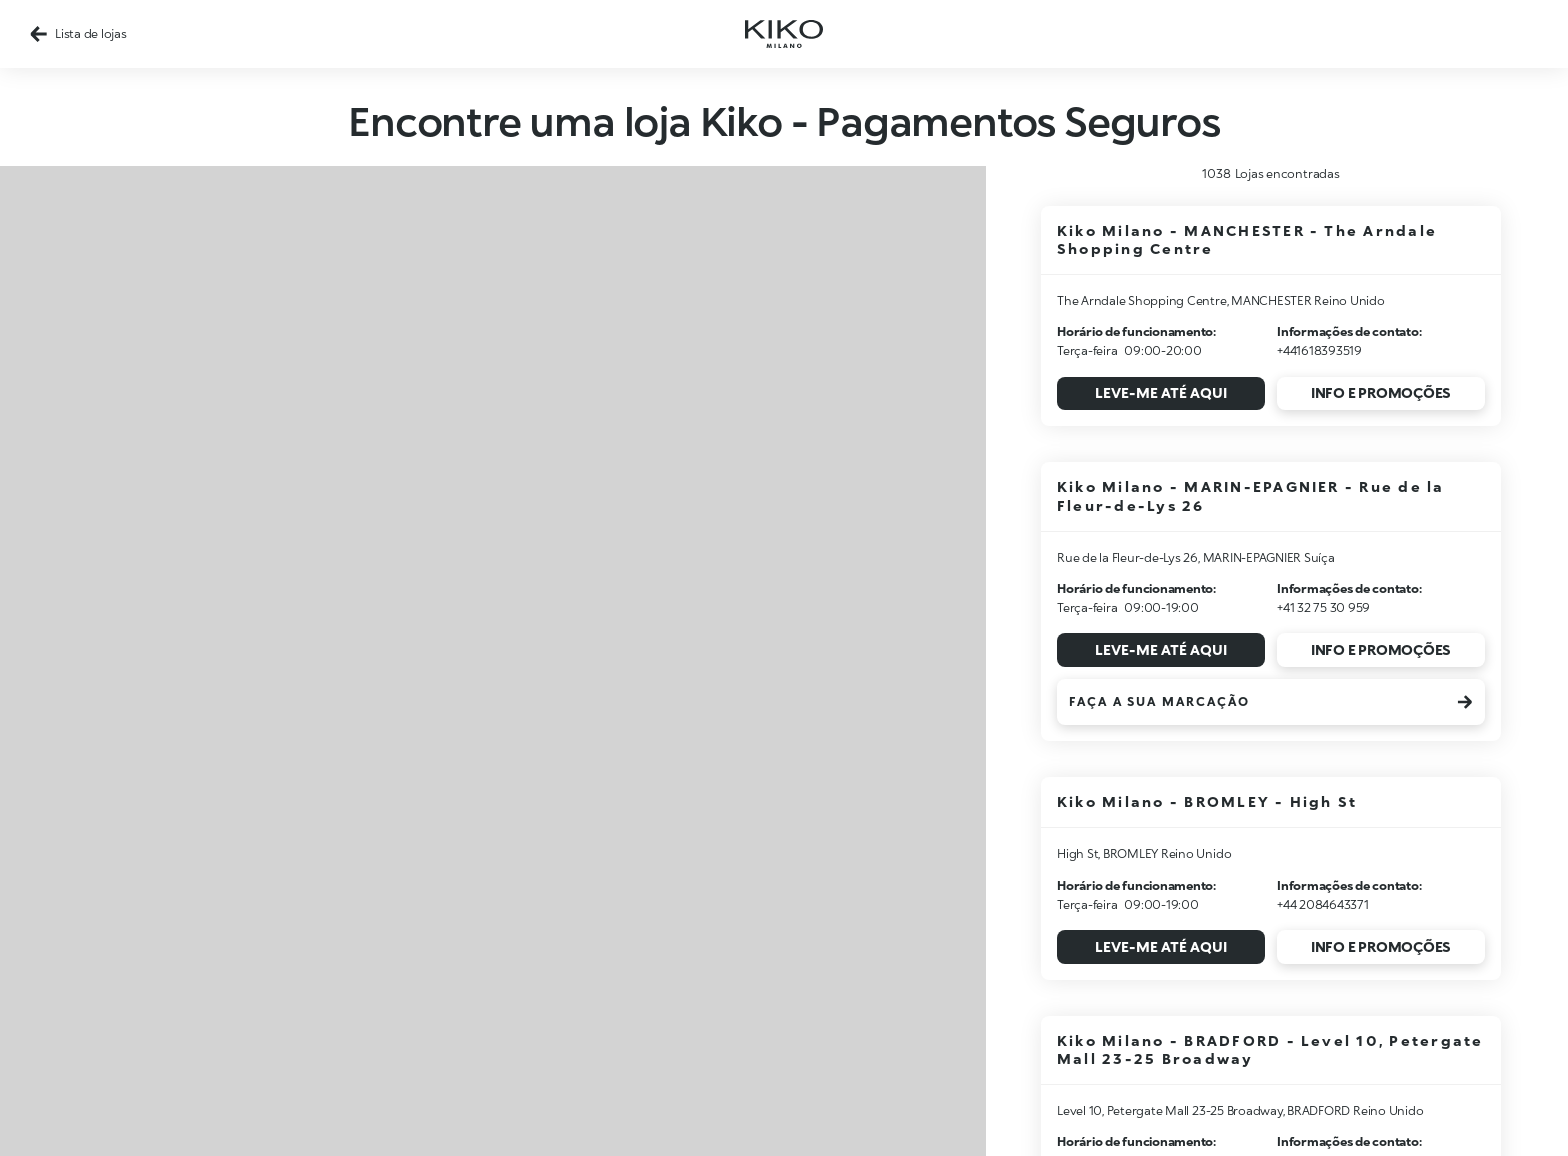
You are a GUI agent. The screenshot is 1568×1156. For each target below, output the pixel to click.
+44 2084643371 (1323, 904)
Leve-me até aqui (1161, 392)
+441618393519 (1319, 350)
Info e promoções (1381, 392)
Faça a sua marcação (1271, 702)
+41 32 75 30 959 (1323, 607)
